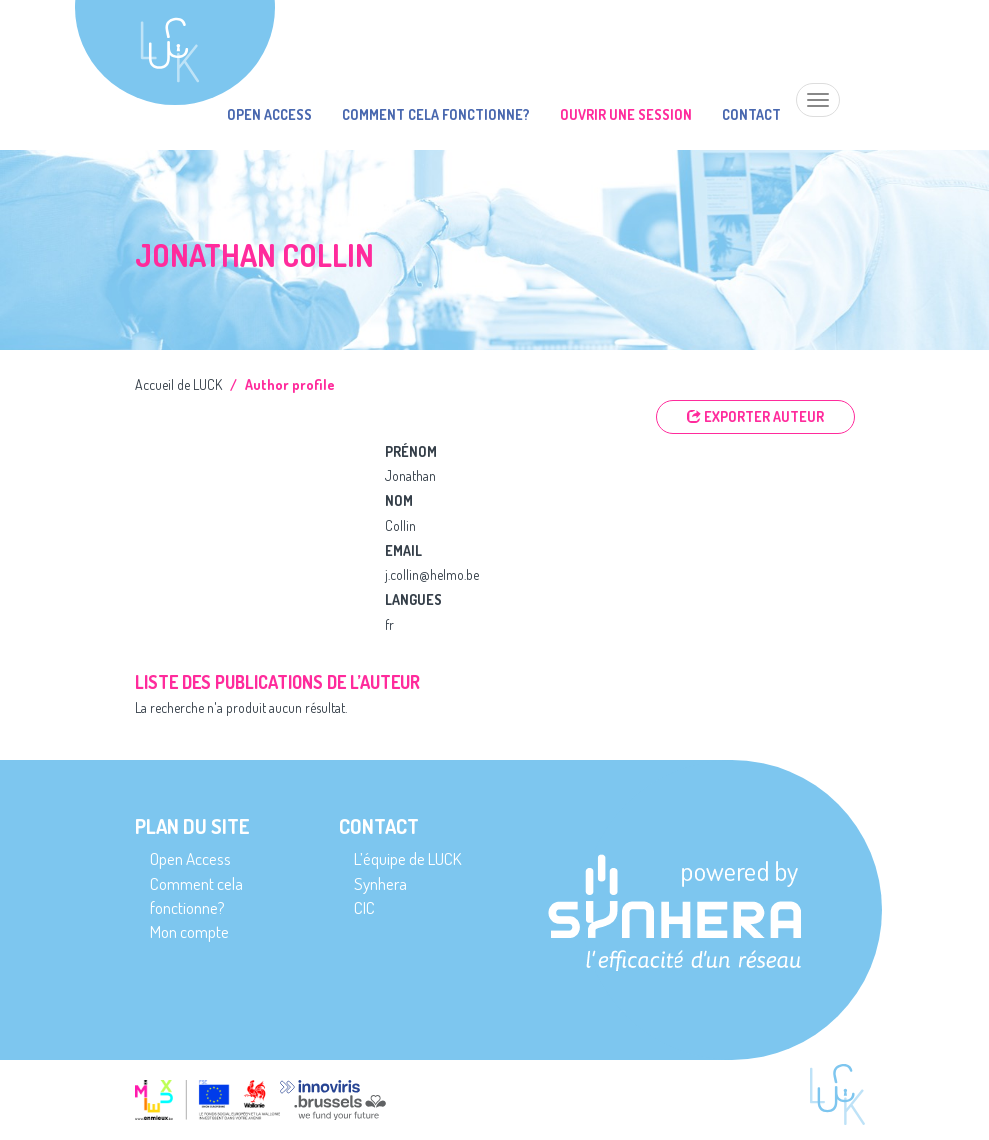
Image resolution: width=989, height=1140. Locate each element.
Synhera (380, 883)
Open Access (269, 114)
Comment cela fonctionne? (436, 114)
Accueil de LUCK (178, 384)
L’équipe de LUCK (407, 858)
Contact (751, 114)
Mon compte (189, 931)
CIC (364, 907)
